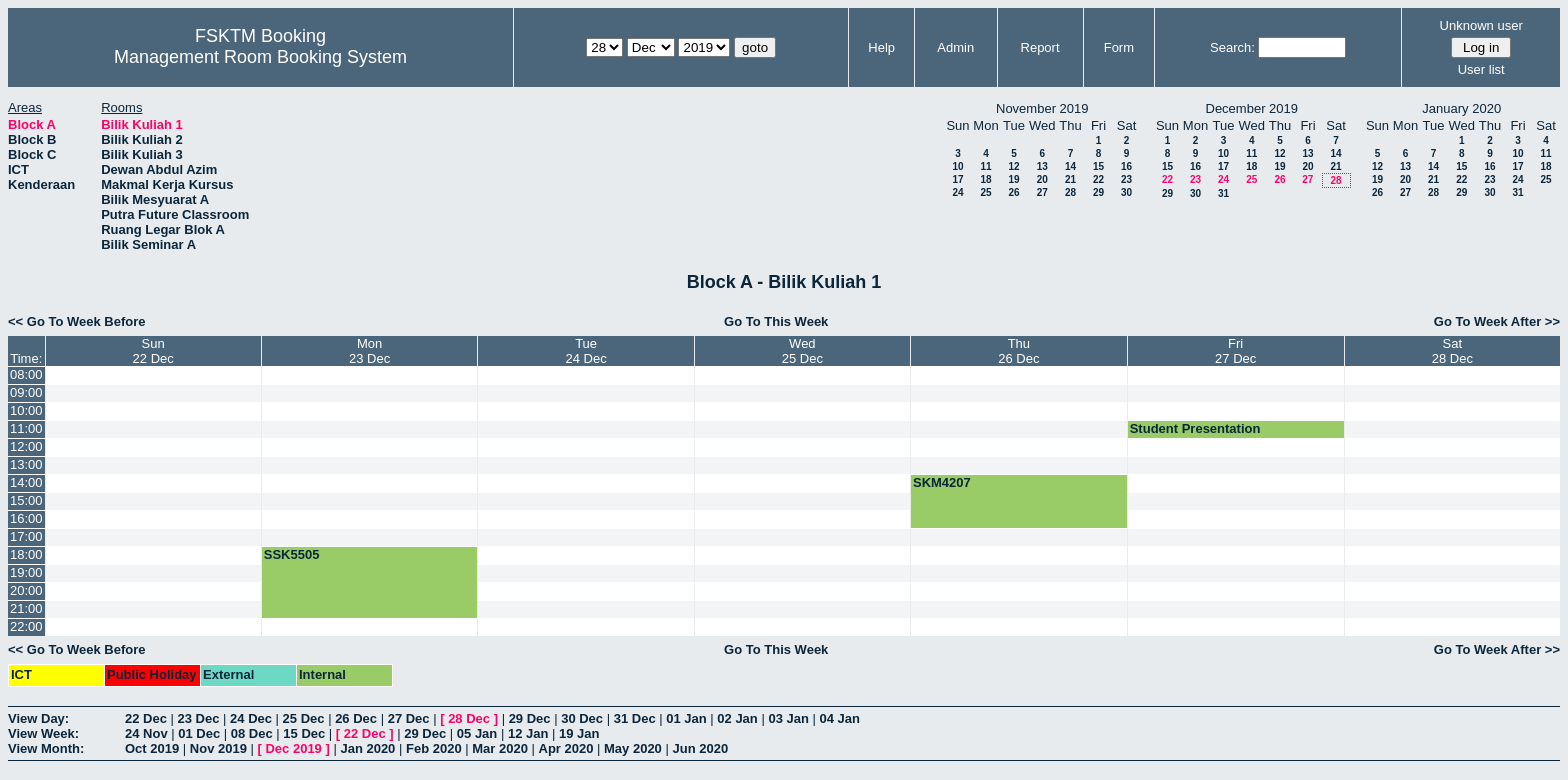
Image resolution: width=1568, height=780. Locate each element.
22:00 (26, 626)
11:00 (26, 428)
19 (1013, 179)
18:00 (26, 554)
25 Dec (304, 718)
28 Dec (469, 718)
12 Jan (528, 733)
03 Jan (788, 718)
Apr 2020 (566, 748)
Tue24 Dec (585, 351)
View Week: (43, 733)
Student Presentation (1195, 428)
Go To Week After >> (1497, 321)
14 (1070, 166)
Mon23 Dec (369, 351)
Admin (955, 47)
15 (1098, 166)
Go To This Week (776, 321)
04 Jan (840, 718)
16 (1126, 166)
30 (1126, 192)
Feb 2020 (434, 748)
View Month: (46, 748)
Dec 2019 (293, 748)
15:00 (26, 500)
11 (985, 166)
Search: (1232, 47)
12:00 (26, 446)
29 (1098, 192)
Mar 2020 (500, 748)
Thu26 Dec (1018, 351)
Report (1040, 47)
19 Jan (579, 733)
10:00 (26, 410)
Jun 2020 (700, 748)
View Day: (38, 718)
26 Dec (356, 718)
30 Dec (582, 718)
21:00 (26, 608)
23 (1126, 179)
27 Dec (409, 718)
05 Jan (477, 733)
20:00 (26, 590)
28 (1070, 192)
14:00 (26, 482)
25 (985, 192)
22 (1098, 179)
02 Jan (737, 718)
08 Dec (252, 733)
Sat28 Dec (1452, 351)
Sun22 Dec (153, 351)
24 (957, 192)
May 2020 (633, 748)
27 (1042, 192)
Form (1119, 47)
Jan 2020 (367, 748)
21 (1070, 179)
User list (1481, 69)
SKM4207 (942, 482)
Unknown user (1481, 25)
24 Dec (251, 718)
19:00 (26, 572)
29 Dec (530, 718)
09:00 (26, 392)
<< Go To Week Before (77, 321)
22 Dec (146, 718)
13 (1042, 166)
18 (985, 179)
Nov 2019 (218, 748)
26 (1013, 192)
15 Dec (304, 733)
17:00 (26, 536)
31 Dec (635, 718)
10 (957, 166)
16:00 (26, 518)
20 (1042, 179)
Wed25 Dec (802, 351)
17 (957, 179)
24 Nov (146, 733)
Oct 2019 (152, 748)
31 (1223, 193)
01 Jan (686, 718)
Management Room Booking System (260, 57)
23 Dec (199, 718)
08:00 (26, 374)
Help (881, 47)
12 (1013, 166)
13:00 (26, 464)
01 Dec (199, 733)
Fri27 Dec (1235, 351)
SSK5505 (292, 554)
